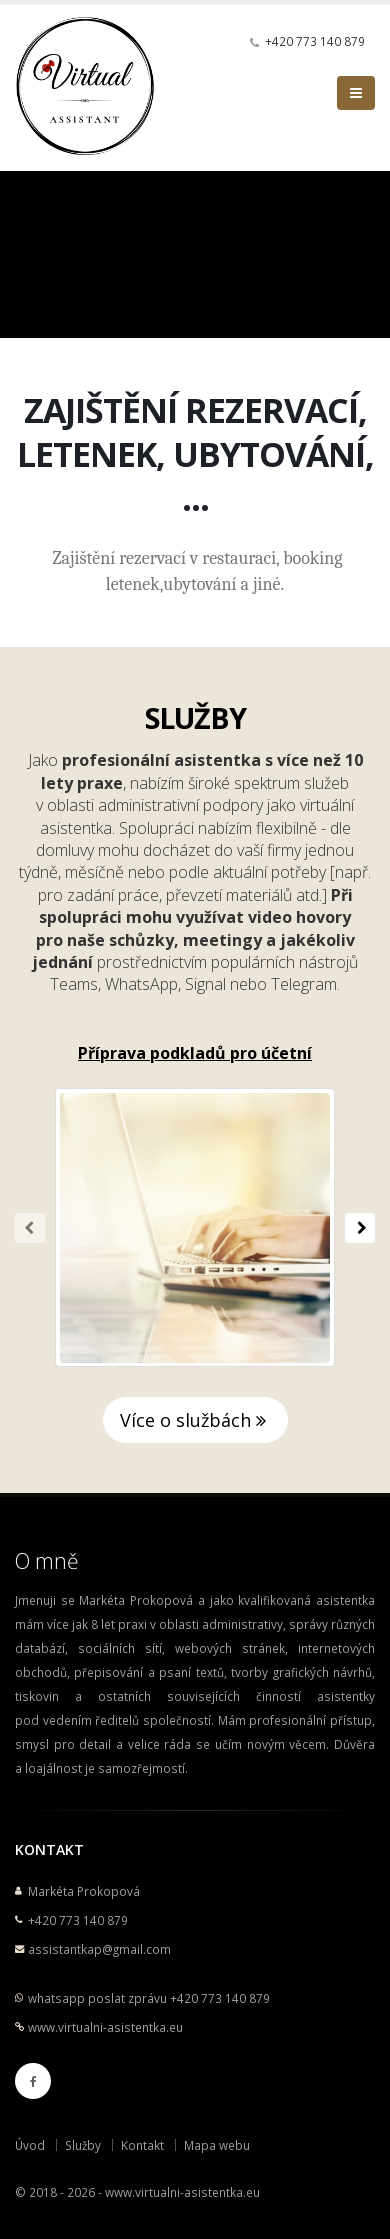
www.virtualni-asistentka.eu (105, 2027)
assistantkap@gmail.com (99, 1949)
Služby (83, 2145)
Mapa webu (217, 2145)
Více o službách (195, 1420)
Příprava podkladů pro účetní (195, 1053)
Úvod (30, 2145)
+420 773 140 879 (315, 41)
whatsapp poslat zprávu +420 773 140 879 (149, 1998)
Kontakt (142, 2145)
